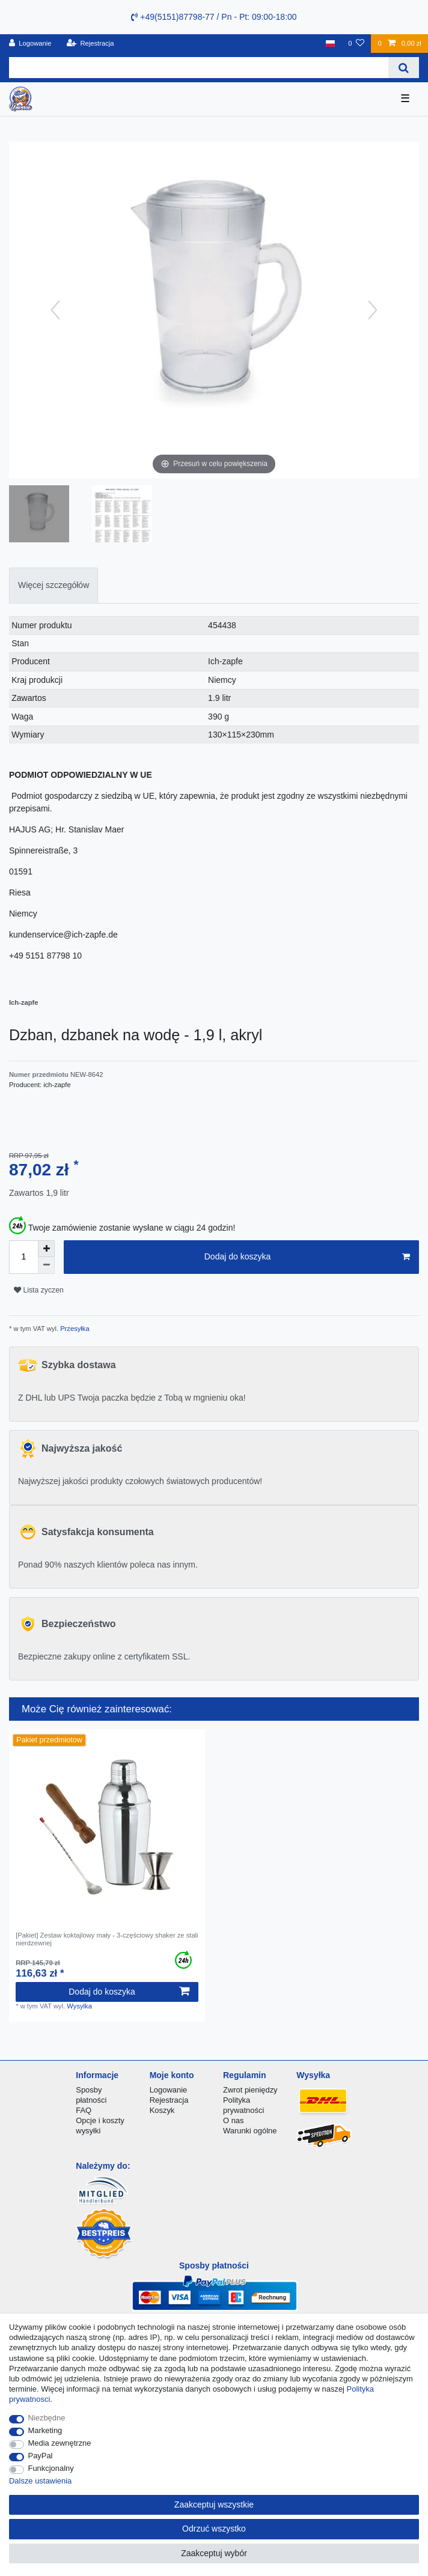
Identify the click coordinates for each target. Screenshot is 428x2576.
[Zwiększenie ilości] (46, 1248)
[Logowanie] (30, 43)
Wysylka (79, 2006)
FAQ (83, 2110)
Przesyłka (74, 1328)
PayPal (40, 2455)
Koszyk (162, 2110)
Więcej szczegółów (53, 585)
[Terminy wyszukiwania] (198, 67)
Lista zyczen (39, 1290)
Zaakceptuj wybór (214, 2553)
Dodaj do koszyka (307, 1257)
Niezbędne (47, 2417)
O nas (233, 2120)
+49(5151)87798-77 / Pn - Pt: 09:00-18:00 (213, 17)
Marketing (45, 2430)
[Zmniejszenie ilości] (46, 1265)
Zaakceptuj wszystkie (214, 2504)
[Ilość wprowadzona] (23, 1257)
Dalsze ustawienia (40, 2480)
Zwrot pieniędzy (250, 2089)
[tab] (53, 585)
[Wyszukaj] (403, 67)
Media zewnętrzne (59, 2442)
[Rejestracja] (90, 43)
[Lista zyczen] (356, 43)
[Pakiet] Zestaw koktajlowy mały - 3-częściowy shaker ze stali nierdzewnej (107, 1939)
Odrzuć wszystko (214, 2528)
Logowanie (169, 2089)
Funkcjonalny (51, 2468)
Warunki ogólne (250, 2130)
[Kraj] (330, 43)
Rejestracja (169, 2100)
